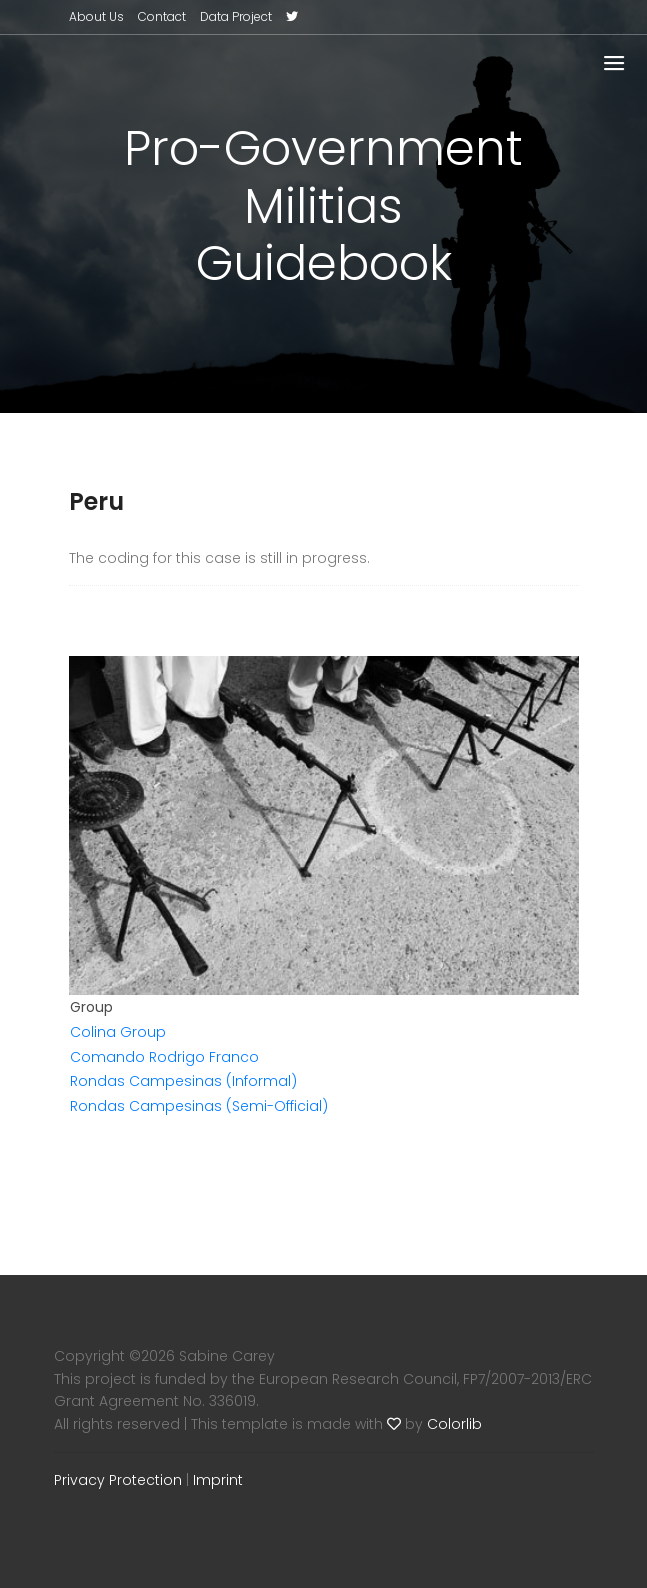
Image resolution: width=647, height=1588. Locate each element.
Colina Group (118, 1032)
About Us (96, 16)
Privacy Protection (118, 1480)
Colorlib (454, 1424)
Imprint (218, 1480)
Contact (162, 16)
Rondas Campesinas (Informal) (183, 1081)
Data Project (236, 16)
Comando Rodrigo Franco (164, 1057)
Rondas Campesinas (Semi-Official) (199, 1106)
